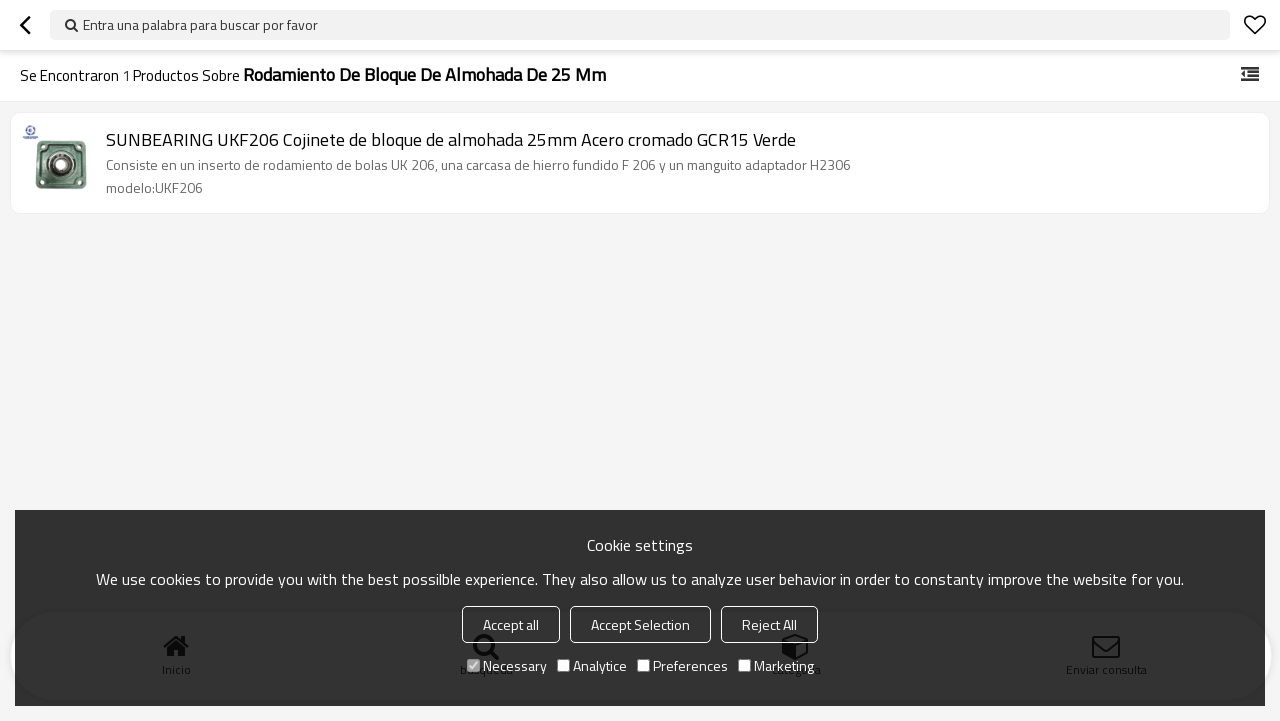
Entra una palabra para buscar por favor (200, 24)
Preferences (682, 665)
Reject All (769, 624)
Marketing (776, 665)
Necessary (507, 665)
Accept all (511, 624)
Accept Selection (640, 624)
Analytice (592, 665)
